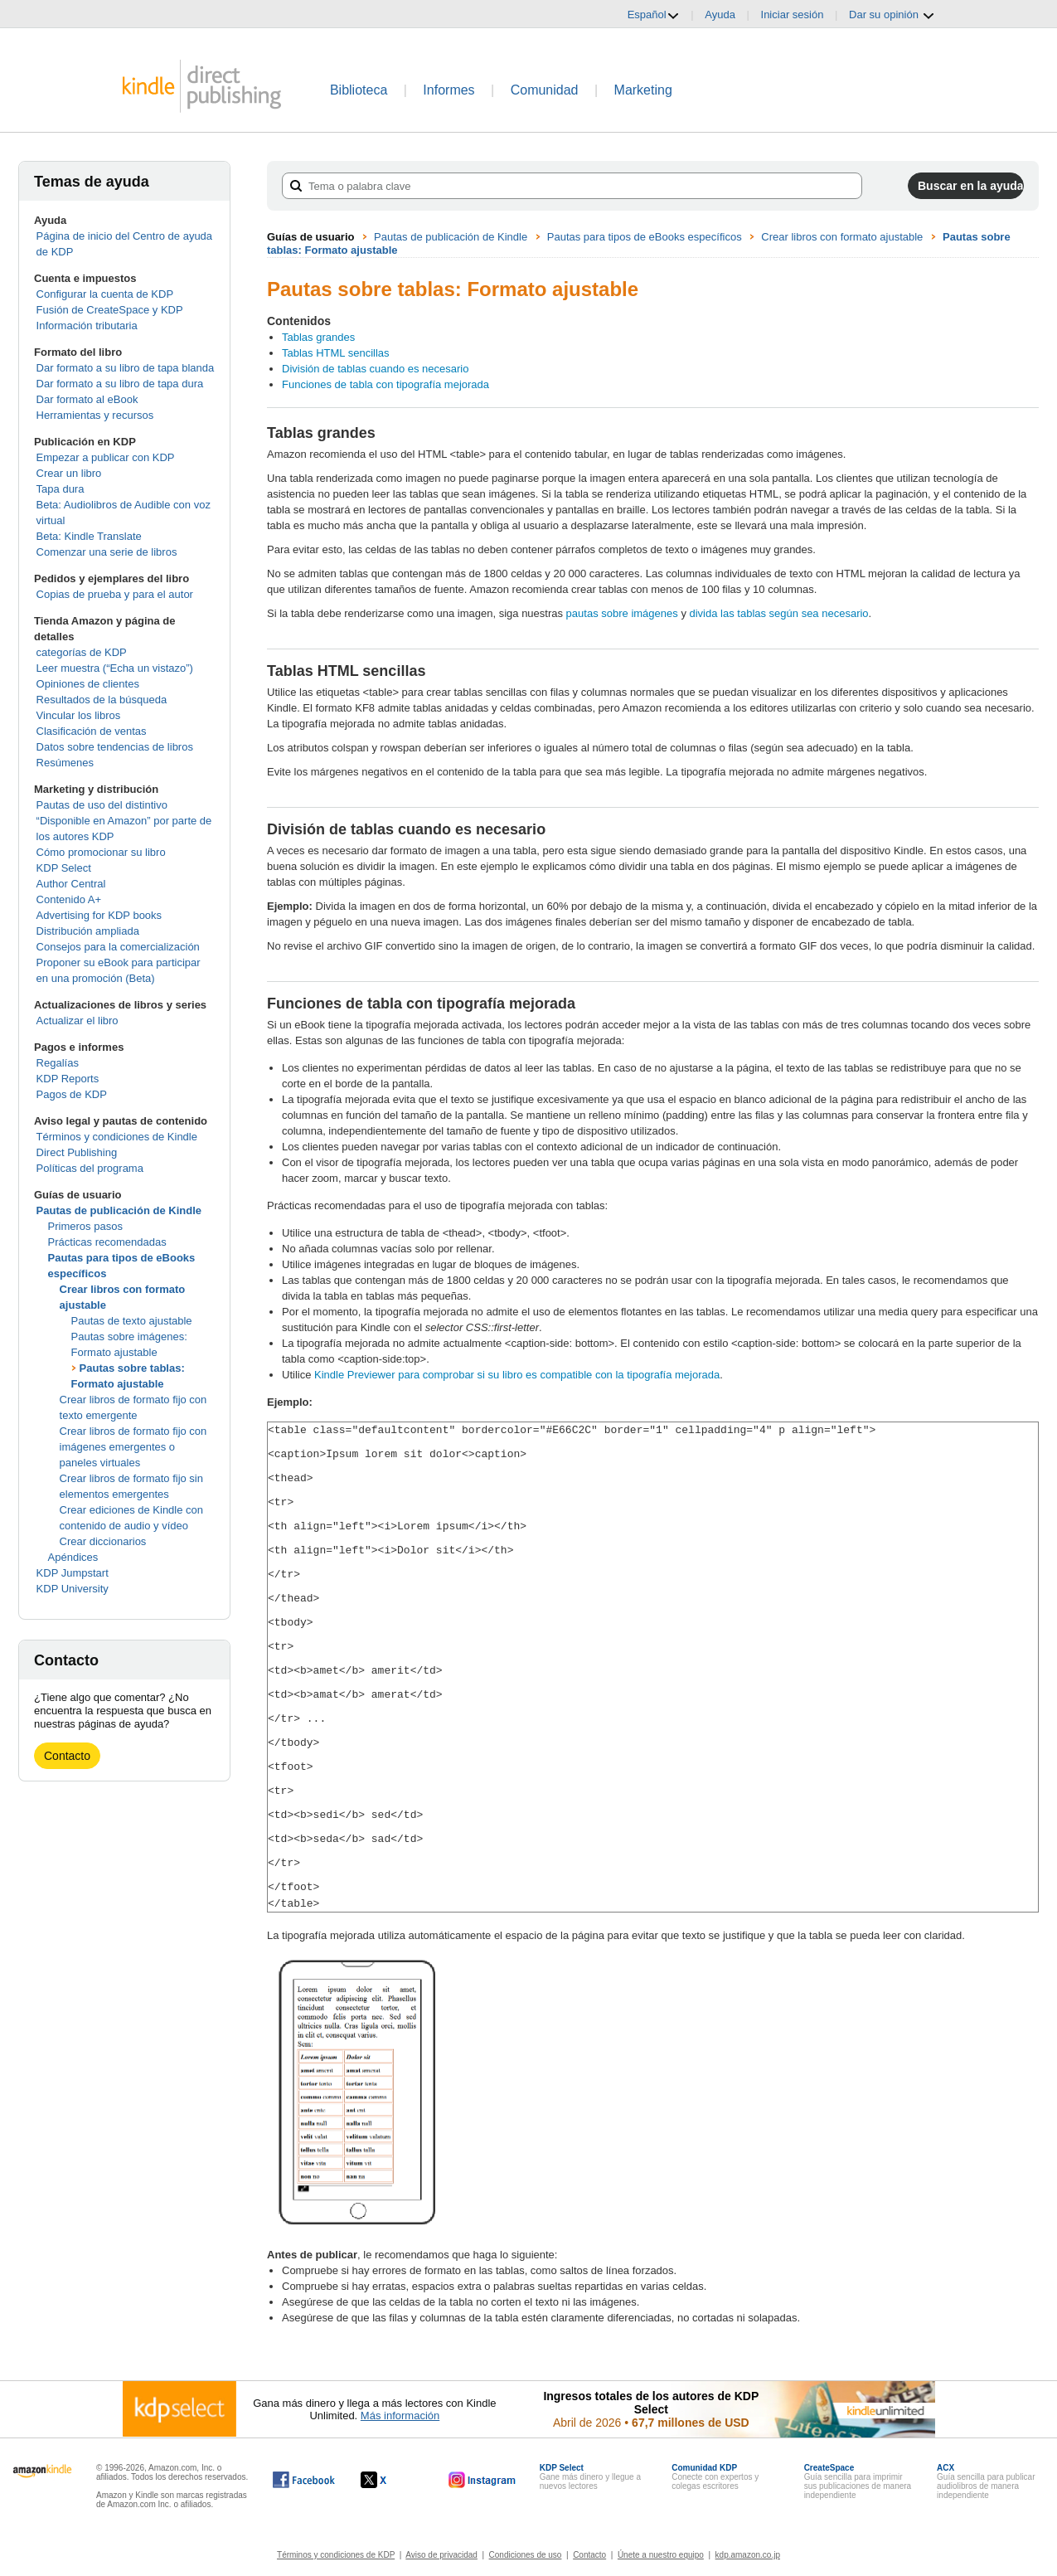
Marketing (643, 90)
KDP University (72, 1588)
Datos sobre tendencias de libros (114, 747)
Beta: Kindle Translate (89, 536)
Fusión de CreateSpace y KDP (109, 310)
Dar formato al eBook (87, 399)
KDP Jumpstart (72, 1573)
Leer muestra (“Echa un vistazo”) (114, 668)
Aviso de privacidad (441, 2554)
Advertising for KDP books (99, 915)
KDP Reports (67, 1078)
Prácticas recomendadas (107, 1242)
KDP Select (63, 868)
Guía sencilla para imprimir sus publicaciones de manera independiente (858, 2480)
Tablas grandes (318, 337)
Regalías (57, 1063)
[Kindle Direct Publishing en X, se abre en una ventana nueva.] (391, 2479)
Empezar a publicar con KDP (105, 457)
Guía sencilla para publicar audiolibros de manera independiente (986, 2480)
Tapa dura (60, 489)
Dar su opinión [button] (891, 15)
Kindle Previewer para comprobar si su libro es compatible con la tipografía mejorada (517, 1374)
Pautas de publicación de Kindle (118, 1210)
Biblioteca (358, 90)
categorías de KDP (81, 652)
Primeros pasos (85, 1226)
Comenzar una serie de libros (106, 552)
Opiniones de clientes (87, 684)
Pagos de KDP (71, 1094)
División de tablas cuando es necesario (375, 368)
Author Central (71, 883)
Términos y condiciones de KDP (336, 2554)
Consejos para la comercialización (118, 946)
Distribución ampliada (87, 931)
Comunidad (545, 90)
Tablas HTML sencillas (336, 353)
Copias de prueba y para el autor (114, 594)
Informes (448, 90)
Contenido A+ (68, 899)
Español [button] (654, 15)
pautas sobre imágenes (622, 613)
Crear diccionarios (103, 1541)
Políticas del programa (89, 1168)
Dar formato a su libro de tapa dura (120, 383)
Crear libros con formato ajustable (842, 237)
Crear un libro (69, 473)
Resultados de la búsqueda (101, 699)
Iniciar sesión (792, 14)
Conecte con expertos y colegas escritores (715, 2476)
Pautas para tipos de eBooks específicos (644, 237)
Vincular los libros (78, 715)
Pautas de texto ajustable (131, 1321)
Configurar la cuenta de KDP (104, 294)
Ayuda (720, 14)
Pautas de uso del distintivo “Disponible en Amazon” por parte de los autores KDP (124, 821)
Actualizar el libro (77, 1020)
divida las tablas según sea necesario (779, 613)
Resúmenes (65, 762)
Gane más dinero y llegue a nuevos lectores (590, 2476)
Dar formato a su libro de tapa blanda (125, 368)
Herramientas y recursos (95, 415)
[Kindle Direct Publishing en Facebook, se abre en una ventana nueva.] (304, 2479)
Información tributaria (87, 325)
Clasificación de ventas (91, 731)
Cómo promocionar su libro (101, 852)
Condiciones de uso (525, 2554)
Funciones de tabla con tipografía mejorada (385, 384)
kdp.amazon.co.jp (747, 2554)
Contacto (67, 1755)
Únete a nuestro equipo (661, 2554)
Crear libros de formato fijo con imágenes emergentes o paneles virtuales (133, 1447)
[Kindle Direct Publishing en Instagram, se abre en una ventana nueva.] (482, 2479)
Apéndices (73, 1557)
